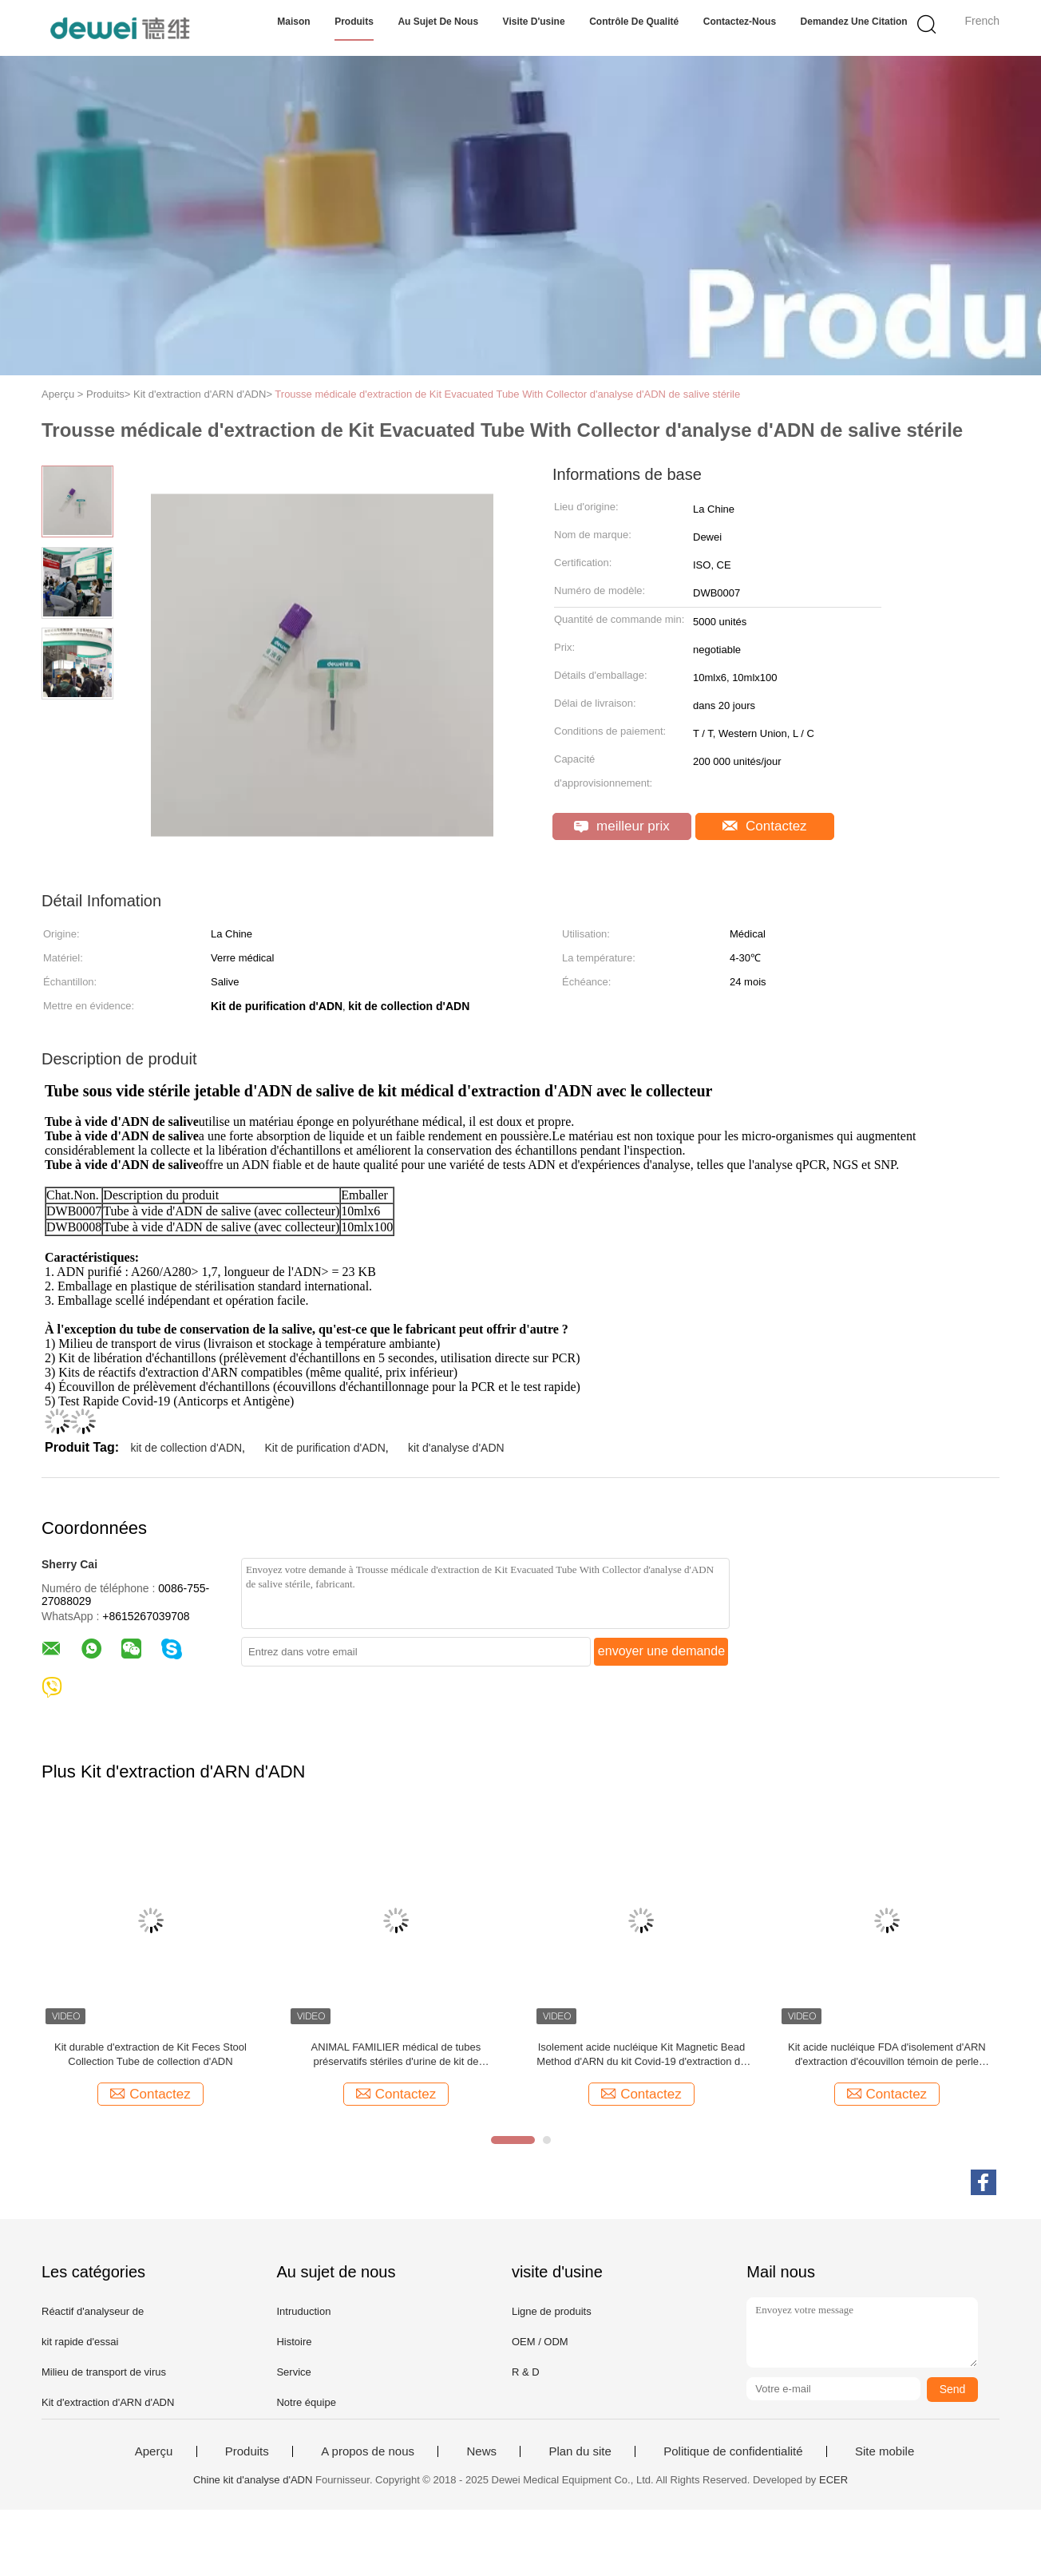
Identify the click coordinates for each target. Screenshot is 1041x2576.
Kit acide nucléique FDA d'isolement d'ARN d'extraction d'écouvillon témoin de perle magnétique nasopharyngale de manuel (887, 2055)
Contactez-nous (739, 21)
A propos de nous (367, 2451)
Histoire (293, 2342)
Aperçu (154, 2451)
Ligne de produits (552, 2311)
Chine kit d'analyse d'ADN (252, 2480)
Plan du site (579, 2451)
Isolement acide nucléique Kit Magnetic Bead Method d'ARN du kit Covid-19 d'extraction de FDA (641, 2055)
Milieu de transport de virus (104, 2372)
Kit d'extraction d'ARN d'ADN (108, 2402)
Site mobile (884, 2451)
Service (293, 2372)
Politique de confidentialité (732, 2451)
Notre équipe (305, 2402)
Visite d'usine (534, 21)
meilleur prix (621, 826)
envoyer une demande (661, 1651)
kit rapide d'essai (80, 2342)
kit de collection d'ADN (186, 1447)
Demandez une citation (854, 21)
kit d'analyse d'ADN (456, 1447)
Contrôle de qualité (634, 21)
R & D (526, 2372)
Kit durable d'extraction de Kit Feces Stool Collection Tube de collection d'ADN (150, 2054)
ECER (833, 2480)
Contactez (764, 826)
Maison (293, 21)
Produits (354, 21)
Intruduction (303, 2311)
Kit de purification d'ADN (324, 1447)
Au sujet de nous (438, 21)
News (481, 2451)
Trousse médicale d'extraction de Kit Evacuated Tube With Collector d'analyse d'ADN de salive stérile (507, 394)
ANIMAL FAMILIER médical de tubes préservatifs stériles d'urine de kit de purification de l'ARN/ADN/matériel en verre (396, 2055)
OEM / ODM (540, 2342)
